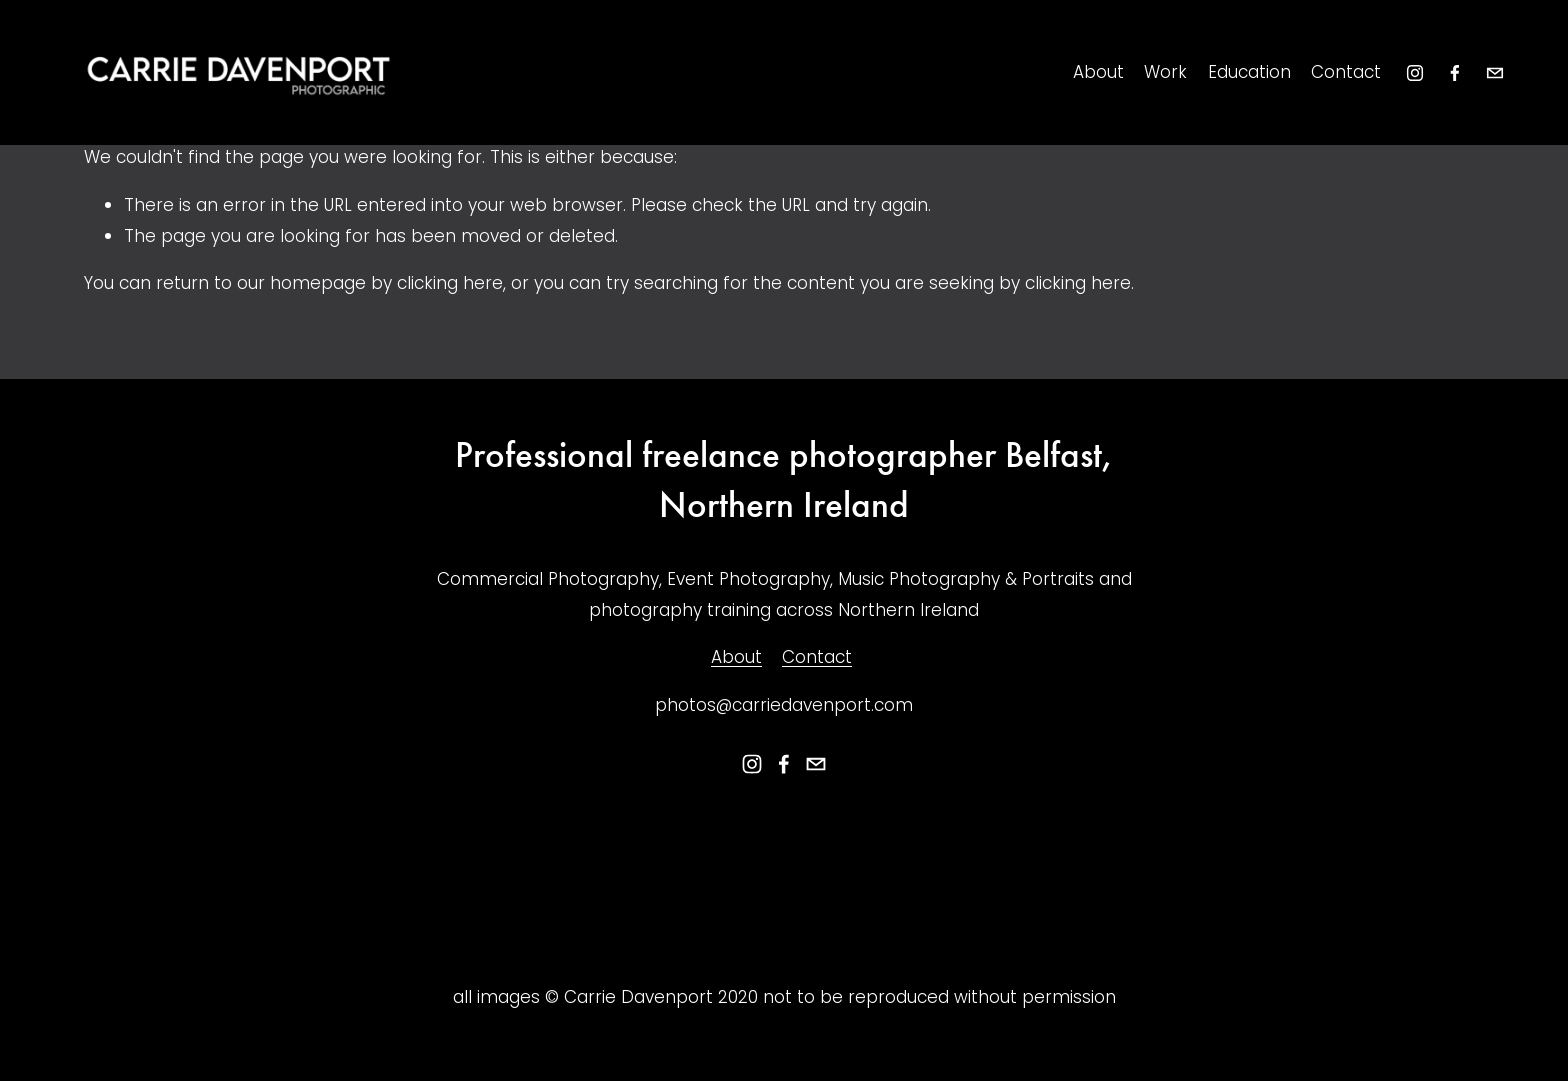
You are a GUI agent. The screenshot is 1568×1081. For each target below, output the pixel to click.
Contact (1346, 72)
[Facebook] (1455, 73)
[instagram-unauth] (1415, 73)
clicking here (450, 283)
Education (1249, 72)
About (1098, 72)
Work (1165, 72)
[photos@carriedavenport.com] (1495, 73)
